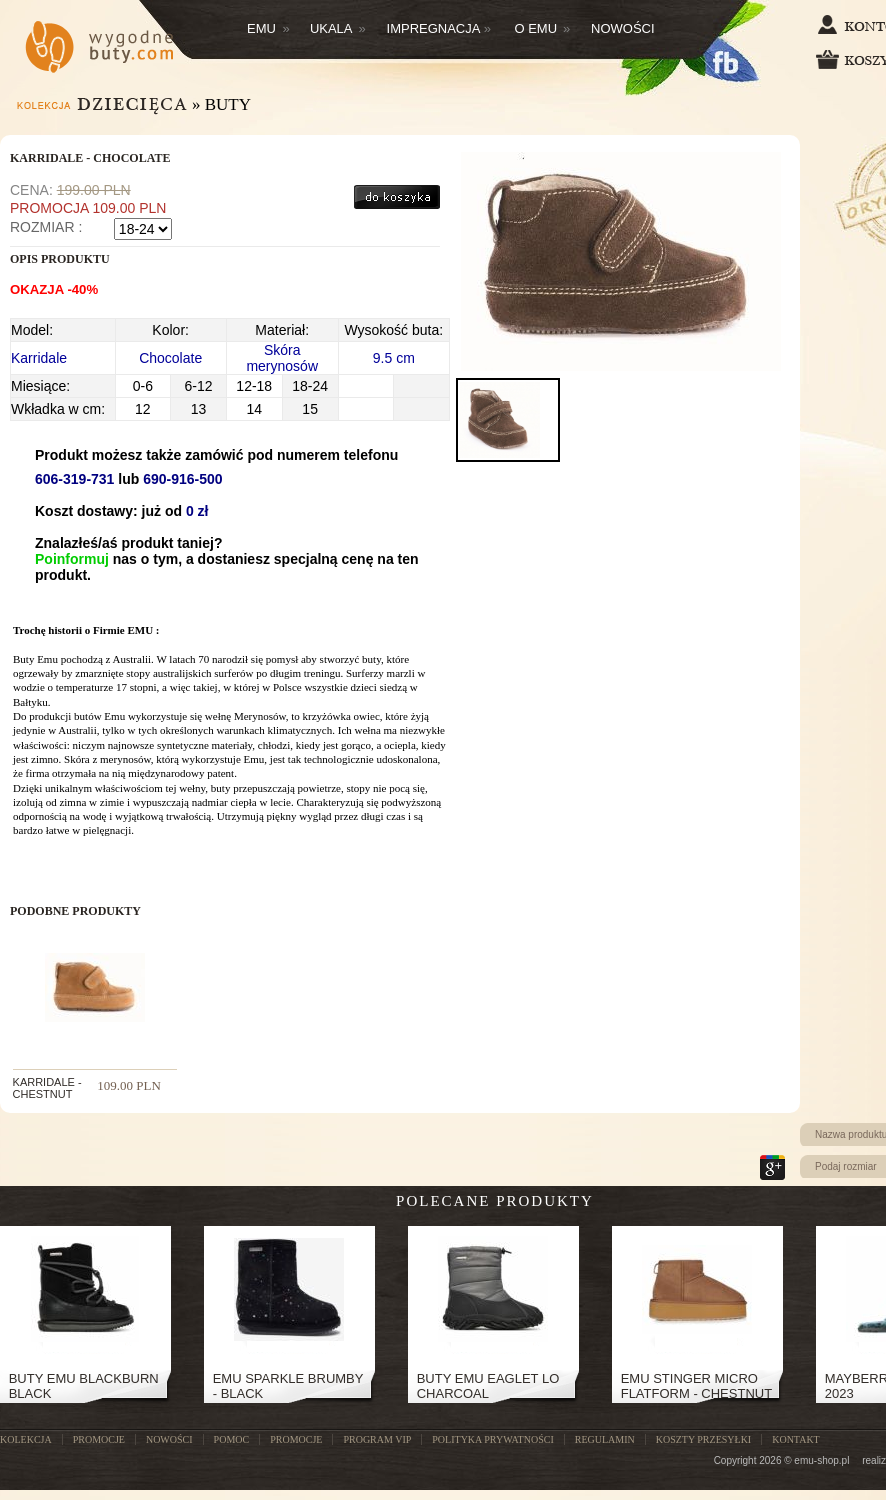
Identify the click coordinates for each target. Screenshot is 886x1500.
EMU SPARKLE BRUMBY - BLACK (288, 1386)
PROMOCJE (99, 1439)
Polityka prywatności (492, 1439)
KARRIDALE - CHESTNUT (47, 1088)
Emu (268, 28)
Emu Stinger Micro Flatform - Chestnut (696, 1386)
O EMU (542, 28)
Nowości (623, 28)
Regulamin (605, 1439)
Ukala (338, 28)
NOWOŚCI (169, 1439)
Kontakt (796, 1439)
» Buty (221, 104)
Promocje (296, 1439)
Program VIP (377, 1439)
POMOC (232, 1439)
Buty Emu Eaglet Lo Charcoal (488, 1386)
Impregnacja (439, 28)
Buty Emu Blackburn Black (84, 1386)
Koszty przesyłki (703, 1439)
